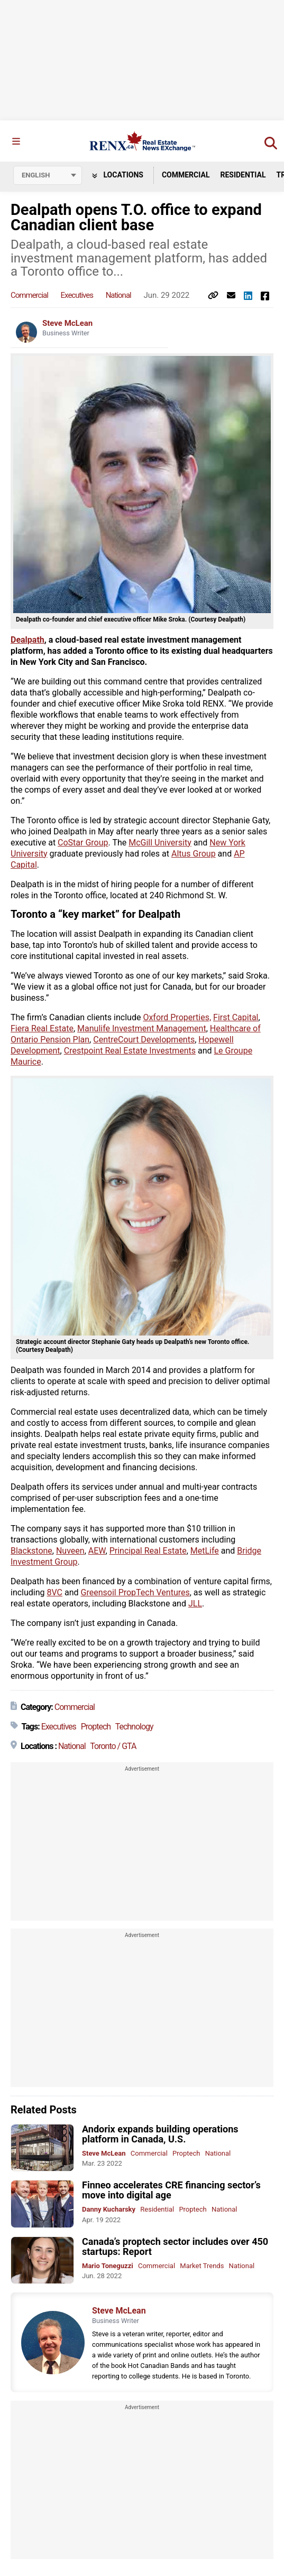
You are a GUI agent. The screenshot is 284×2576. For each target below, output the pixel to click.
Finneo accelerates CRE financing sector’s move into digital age (171, 2190)
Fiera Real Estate (42, 1028)
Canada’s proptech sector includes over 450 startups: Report (175, 2246)
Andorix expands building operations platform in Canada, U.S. (160, 2134)
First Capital (235, 1017)
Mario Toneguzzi (107, 2266)
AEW (97, 1551)
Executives (77, 295)
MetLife (204, 1551)
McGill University (160, 843)
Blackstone (31, 1551)
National (118, 295)
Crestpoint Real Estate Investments (130, 1051)
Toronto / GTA (113, 1746)
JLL (195, 1604)
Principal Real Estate (148, 1551)
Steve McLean (67, 323)
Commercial (186, 175)
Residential (242, 175)
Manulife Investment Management (141, 1028)
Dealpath (27, 640)
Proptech (96, 1727)
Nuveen (70, 1551)
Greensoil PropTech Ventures (135, 1592)
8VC (55, 1592)
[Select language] (47, 175)
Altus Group (193, 854)
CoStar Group (83, 843)
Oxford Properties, (177, 1017)
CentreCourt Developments (144, 1040)
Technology (134, 1727)
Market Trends (202, 2266)
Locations (117, 175)
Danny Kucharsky (108, 2209)
